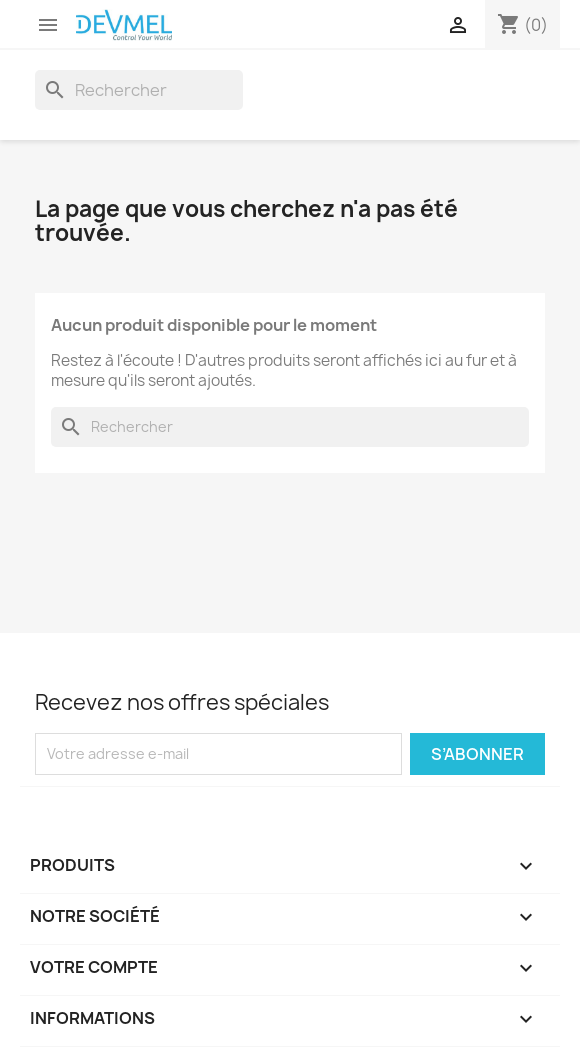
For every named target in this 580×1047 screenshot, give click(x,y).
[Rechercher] (139, 90)
